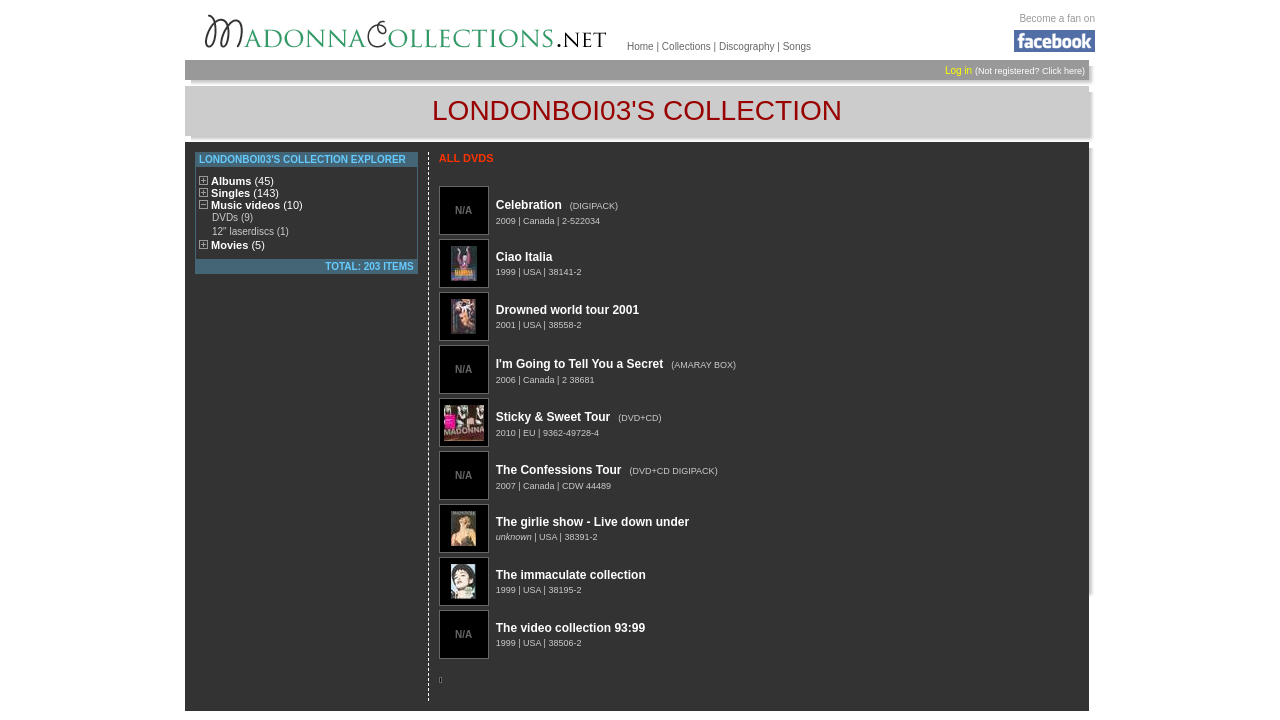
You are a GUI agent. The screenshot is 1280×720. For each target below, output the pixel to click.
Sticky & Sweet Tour (553, 417)
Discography (747, 46)
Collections (686, 46)
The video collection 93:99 (570, 628)
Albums (242, 181)
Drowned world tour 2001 (567, 310)
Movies (238, 245)
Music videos (257, 205)
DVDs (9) (232, 217)
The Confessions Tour (559, 470)
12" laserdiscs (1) (250, 231)
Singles (245, 193)
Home (640, 46)
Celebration (529, 205)
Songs (797, 46)
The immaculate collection (571, 575)
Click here (1062, 71)
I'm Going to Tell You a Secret (580, 364)
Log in (958, 70)
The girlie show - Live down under (592, 522)
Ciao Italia (524, 257)
